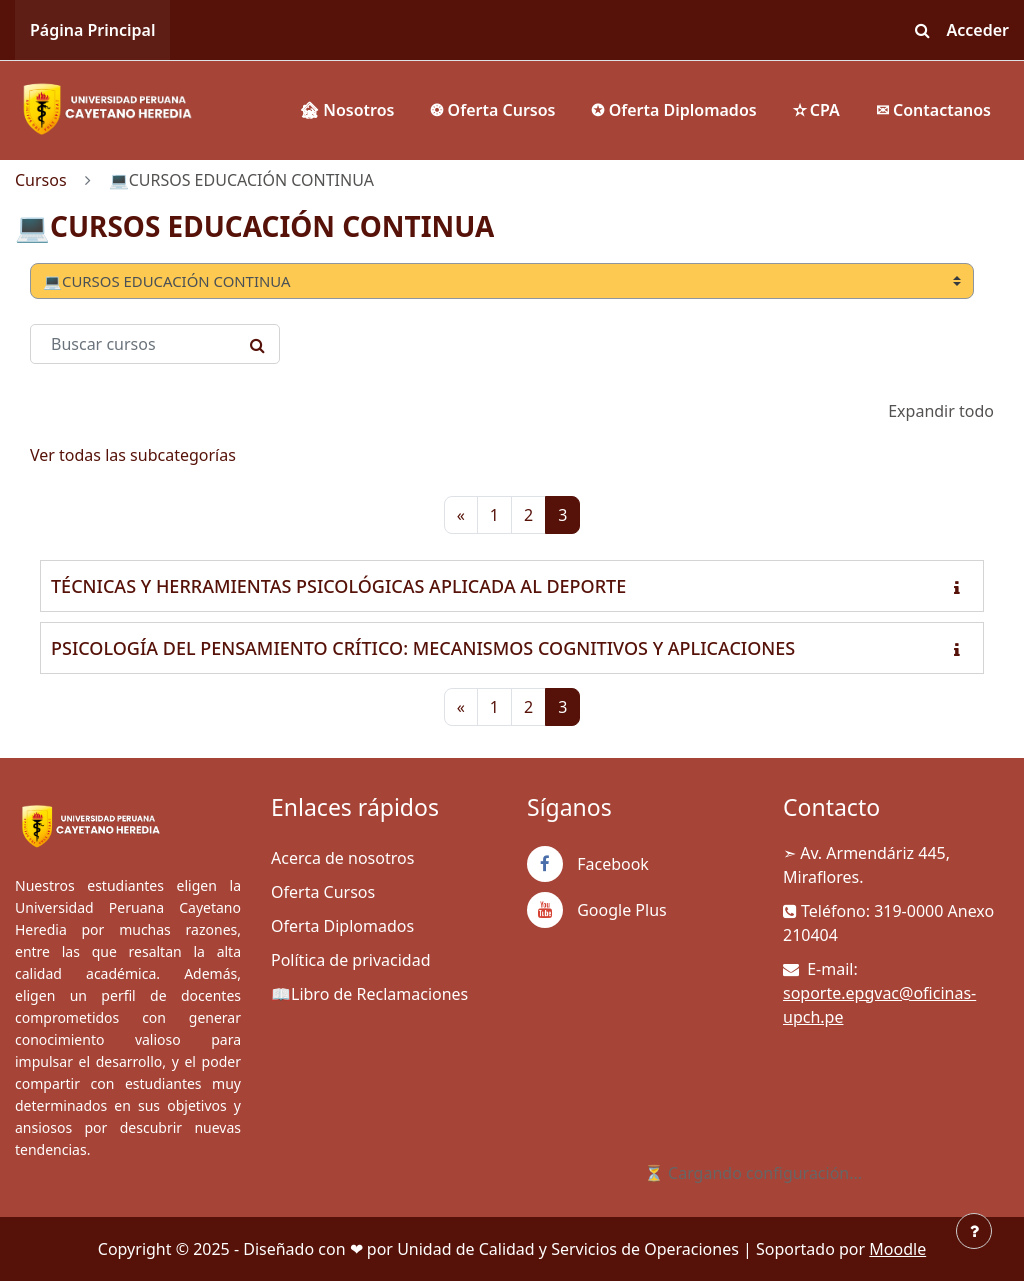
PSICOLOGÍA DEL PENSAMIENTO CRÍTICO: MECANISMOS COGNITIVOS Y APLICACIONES (423, 648)
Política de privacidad (351, 960)
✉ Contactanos (933, 110)
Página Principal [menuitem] (92, 30)
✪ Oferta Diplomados (673, 110)
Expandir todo (941, 411)
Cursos (41, 180)
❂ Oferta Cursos (492, 110)
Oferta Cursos (323, 892)
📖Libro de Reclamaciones (369, 994)
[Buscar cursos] (155, 344)
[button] (923, 30)
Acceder (978, 30)
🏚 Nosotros (346, 110)
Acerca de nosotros (342, 858)
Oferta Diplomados (342, 926)
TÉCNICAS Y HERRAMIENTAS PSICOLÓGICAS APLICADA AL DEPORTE (338, 586)
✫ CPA (816, 110)
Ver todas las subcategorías (133, 455)
